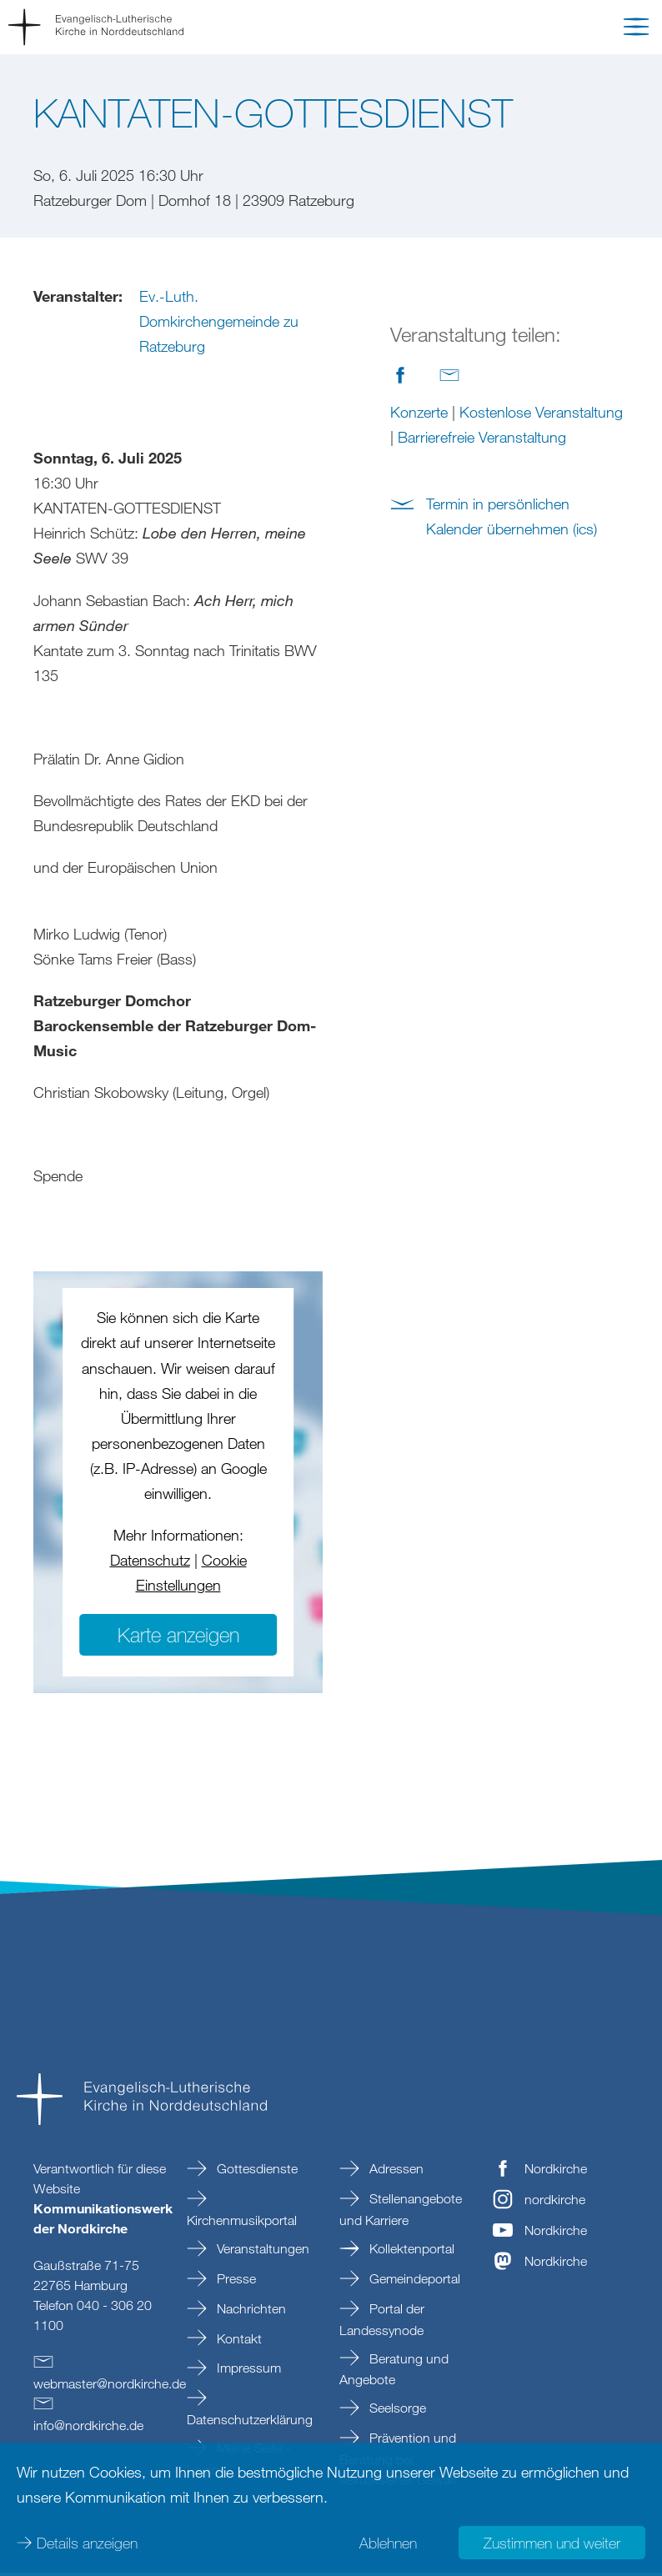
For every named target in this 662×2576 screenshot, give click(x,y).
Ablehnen (388, 2542)
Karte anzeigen (178, 1638)
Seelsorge (396, 2410)
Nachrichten (249, 2311)
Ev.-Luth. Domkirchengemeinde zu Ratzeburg (218, 321)
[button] (636, 30)
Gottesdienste (255, 2171)
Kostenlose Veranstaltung (541, 412)
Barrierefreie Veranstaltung (482, 437)
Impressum (247, 2370)
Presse (234, 2281)
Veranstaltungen (261, 2251)
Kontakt (237, 2341)
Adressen (395, 2171)
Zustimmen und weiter (552, 2542)
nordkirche (554, 2202)
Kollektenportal (410, 2251)
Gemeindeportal (413, 2281)
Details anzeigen (87, 2542)
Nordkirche (555, 2171)
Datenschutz (150, 1563)
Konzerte (419, 412)
